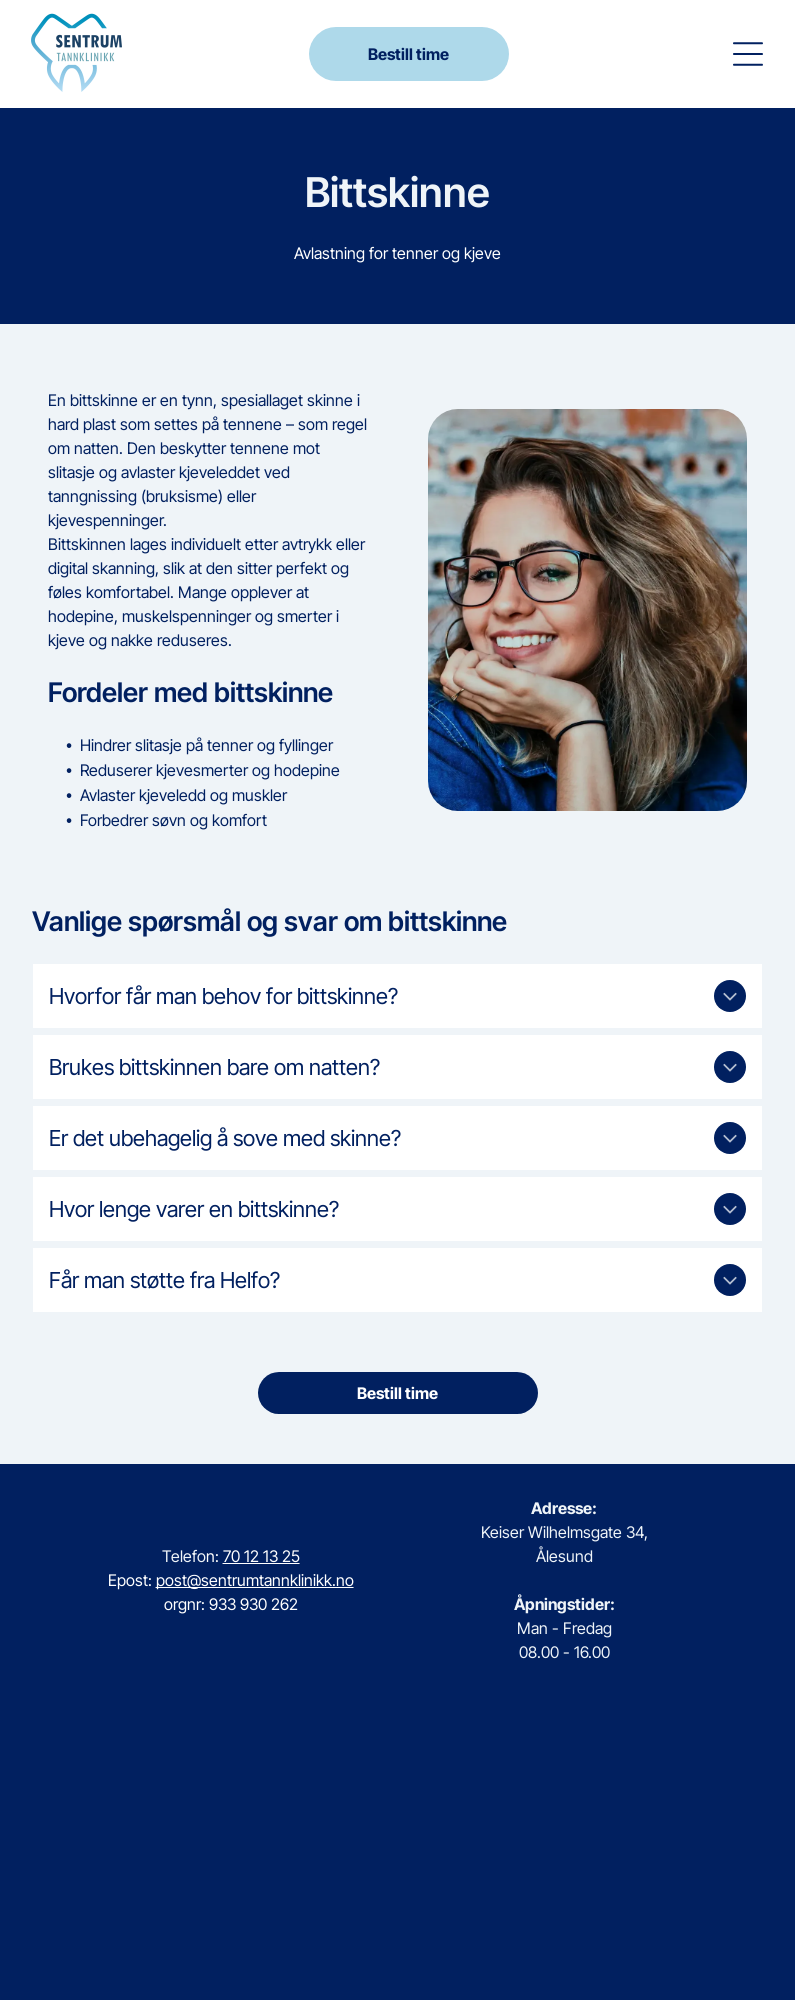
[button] (748, 55)
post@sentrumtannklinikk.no (255, 1582)
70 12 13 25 (261, 1558)
